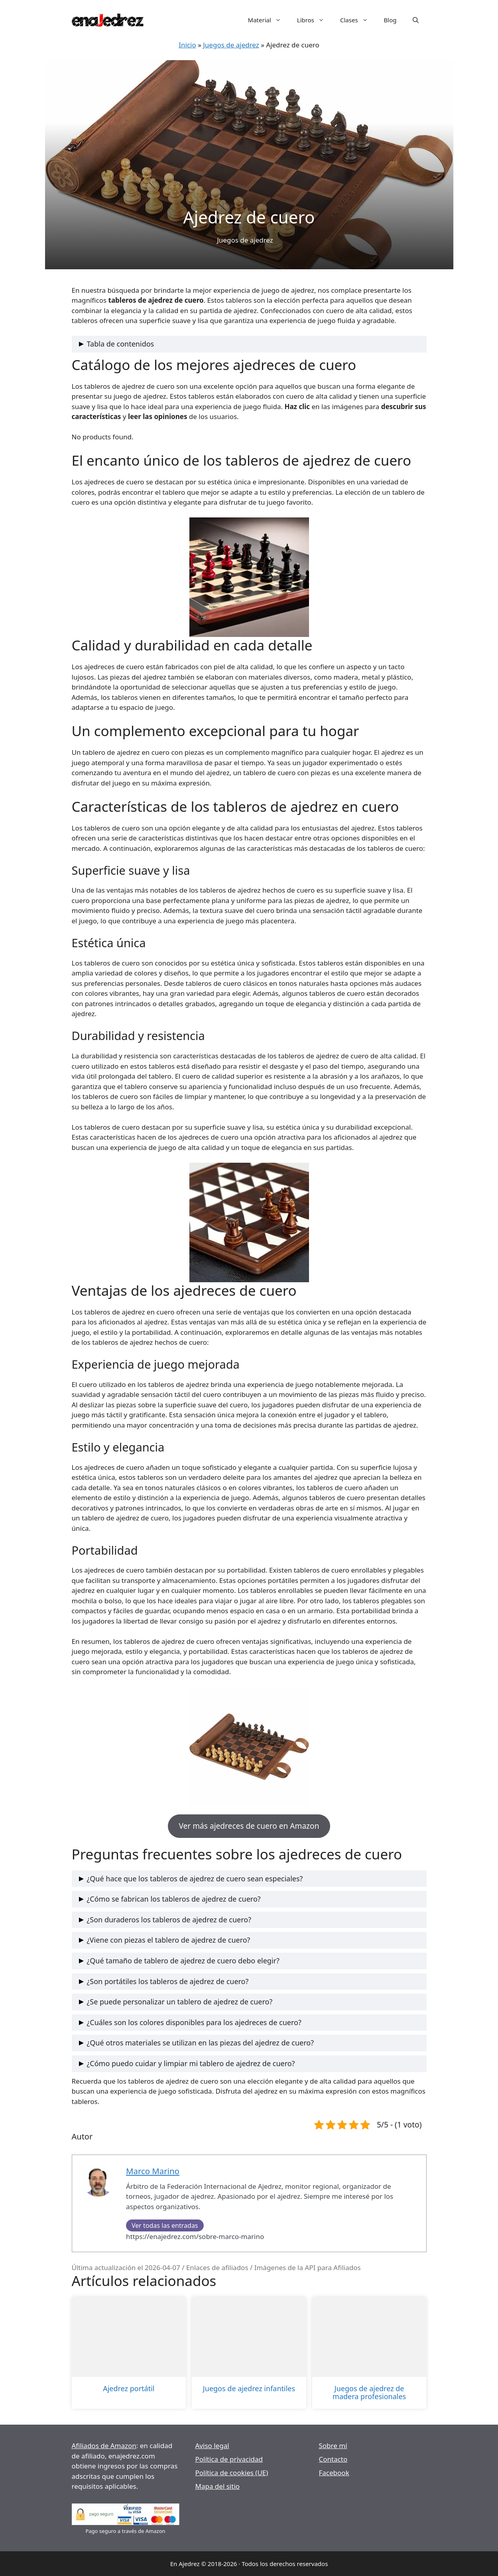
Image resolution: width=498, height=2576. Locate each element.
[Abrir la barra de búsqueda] (416, 20)
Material (268, 20)
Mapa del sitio (217, 2486)
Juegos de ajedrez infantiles (249, 2389)
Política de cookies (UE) (231, 2472)
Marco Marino (152, 2170)
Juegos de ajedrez (231, 44)
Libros (314, 20)
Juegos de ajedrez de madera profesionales (369, 2393)
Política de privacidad (229, 2459)
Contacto (333, 2459)
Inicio (187, 44)
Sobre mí (333, 2445)
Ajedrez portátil (128, 2389)
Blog (390, 20)
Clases (358, 20)
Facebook (334, 2472)
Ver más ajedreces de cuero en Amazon (249, 1826)
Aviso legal (212, 2445)
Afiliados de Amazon (104, 2445)
